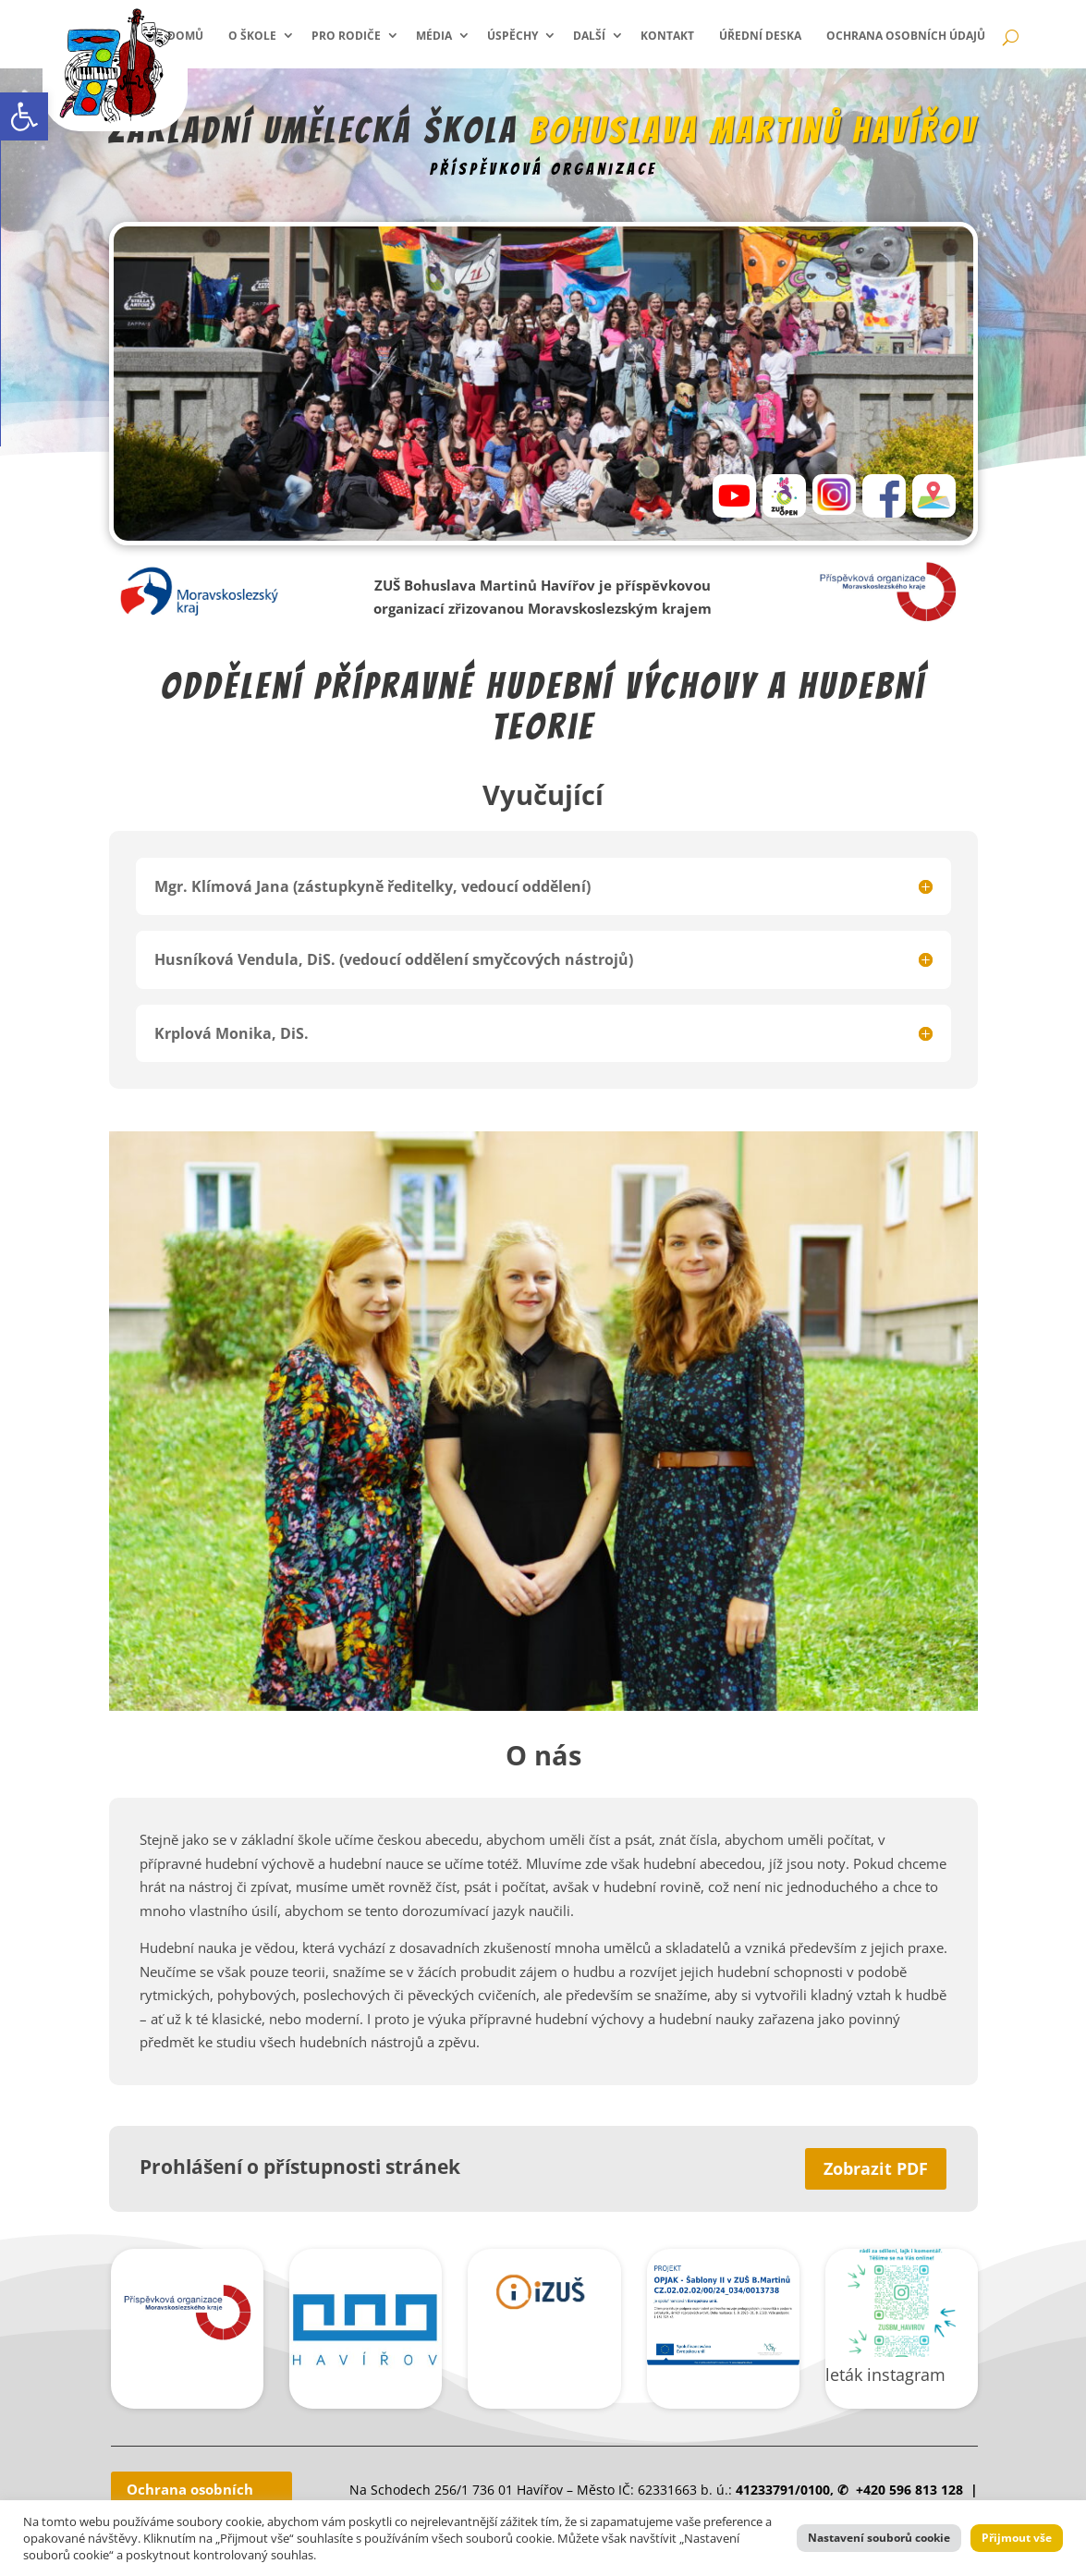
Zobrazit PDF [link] (876, 2168)
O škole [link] (252, 35)
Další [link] (589, 35)
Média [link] (434, 35)
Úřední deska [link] (760, 35)
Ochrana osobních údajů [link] (905, 35)
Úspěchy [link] (512, 35)
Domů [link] (185, 35)
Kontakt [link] (667, 35)
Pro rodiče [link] (346, 35)
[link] (24, 116)
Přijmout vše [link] (1017, 2537)
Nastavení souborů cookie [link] (879, 2537)
